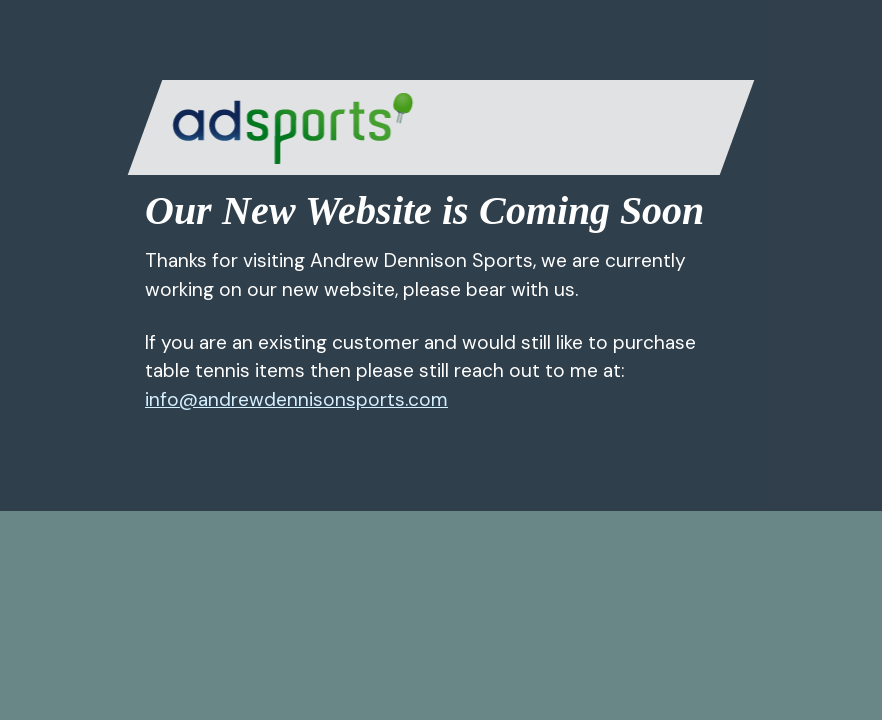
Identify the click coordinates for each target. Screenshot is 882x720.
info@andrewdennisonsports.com (296, 399)
